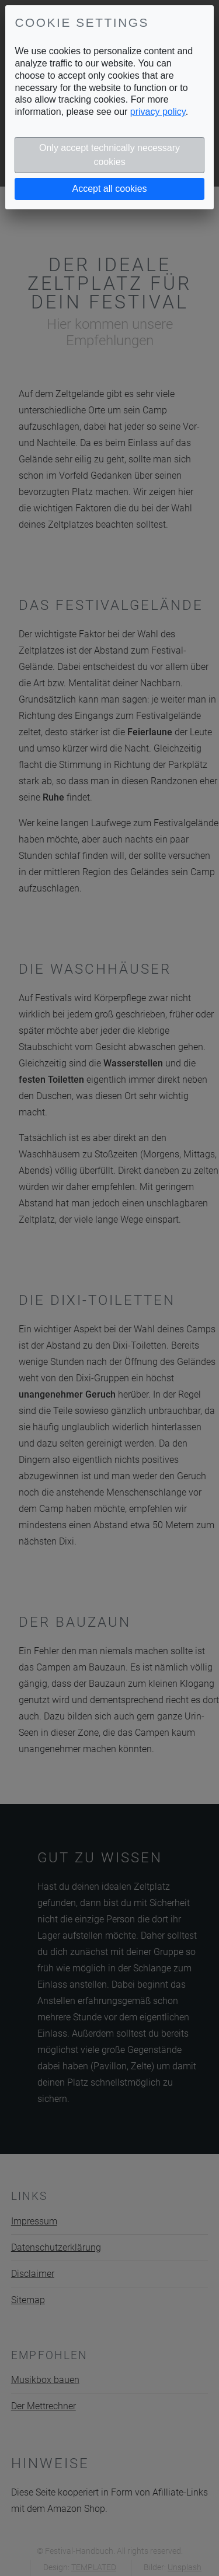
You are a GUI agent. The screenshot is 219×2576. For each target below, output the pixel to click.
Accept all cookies (109, 189)
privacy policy (158, 112)
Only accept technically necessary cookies (109, 155)
